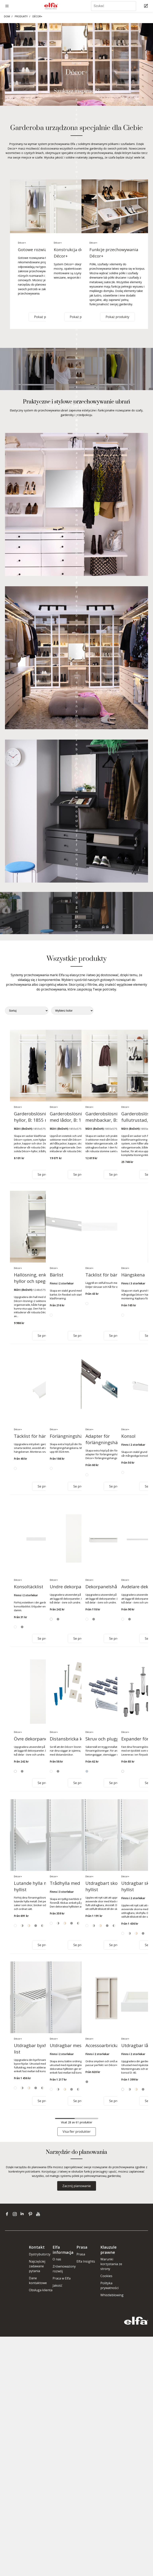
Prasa (80, 2254)
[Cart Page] (146, 6)
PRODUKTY (21, 16)
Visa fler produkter (77, 2131)
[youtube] (38, 2214)
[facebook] (8, 2214)
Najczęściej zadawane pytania (37, 2266)
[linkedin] (23, 2214)
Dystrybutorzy (39, 2254)
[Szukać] (113, 6)
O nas (57, 2259)
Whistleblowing (112, 2295)
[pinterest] (31, 2214)
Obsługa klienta (40, 2290)
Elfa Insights (85, 2261)
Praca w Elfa (62, 2278)
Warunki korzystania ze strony (111, 2264)
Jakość (57, 2285)
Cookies (106, 2276)
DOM (7, 16)
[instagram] (16, 2214)
